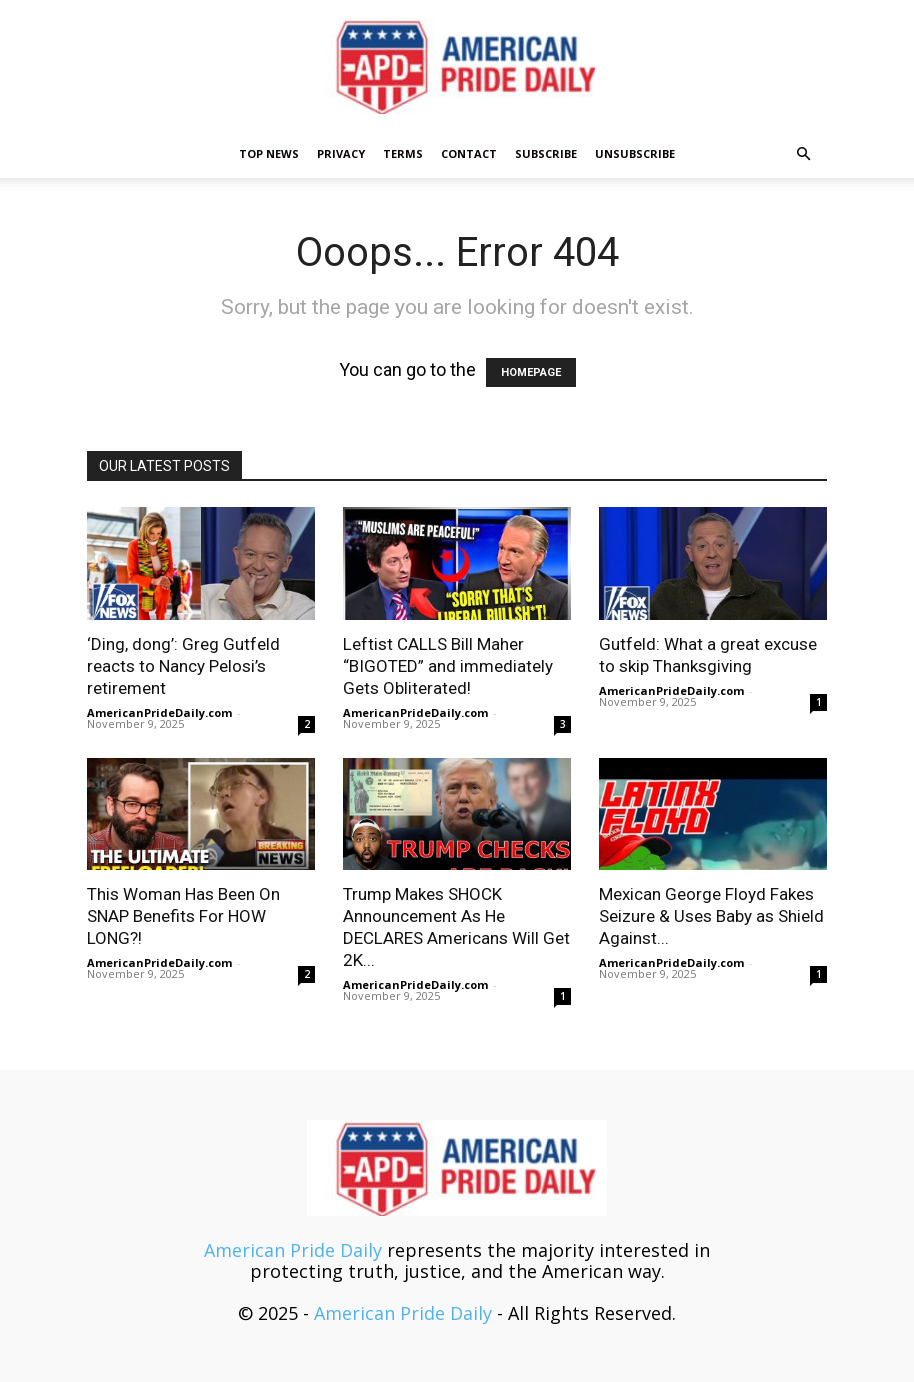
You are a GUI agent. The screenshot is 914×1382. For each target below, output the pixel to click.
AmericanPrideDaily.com (159, 712)
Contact (469, 153)
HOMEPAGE (531, 372)
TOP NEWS (269, 153)
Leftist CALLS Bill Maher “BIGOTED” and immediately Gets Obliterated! (448, 666)
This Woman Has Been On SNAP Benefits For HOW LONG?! (183, 916)
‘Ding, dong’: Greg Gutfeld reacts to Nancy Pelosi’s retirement (183, 666)
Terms (403, 153)
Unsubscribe (635, 153)
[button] (803, 153)
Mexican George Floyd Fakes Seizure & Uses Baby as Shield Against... (711, 916)
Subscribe (546, 153)
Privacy (341, 153)
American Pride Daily (293, 1250)
